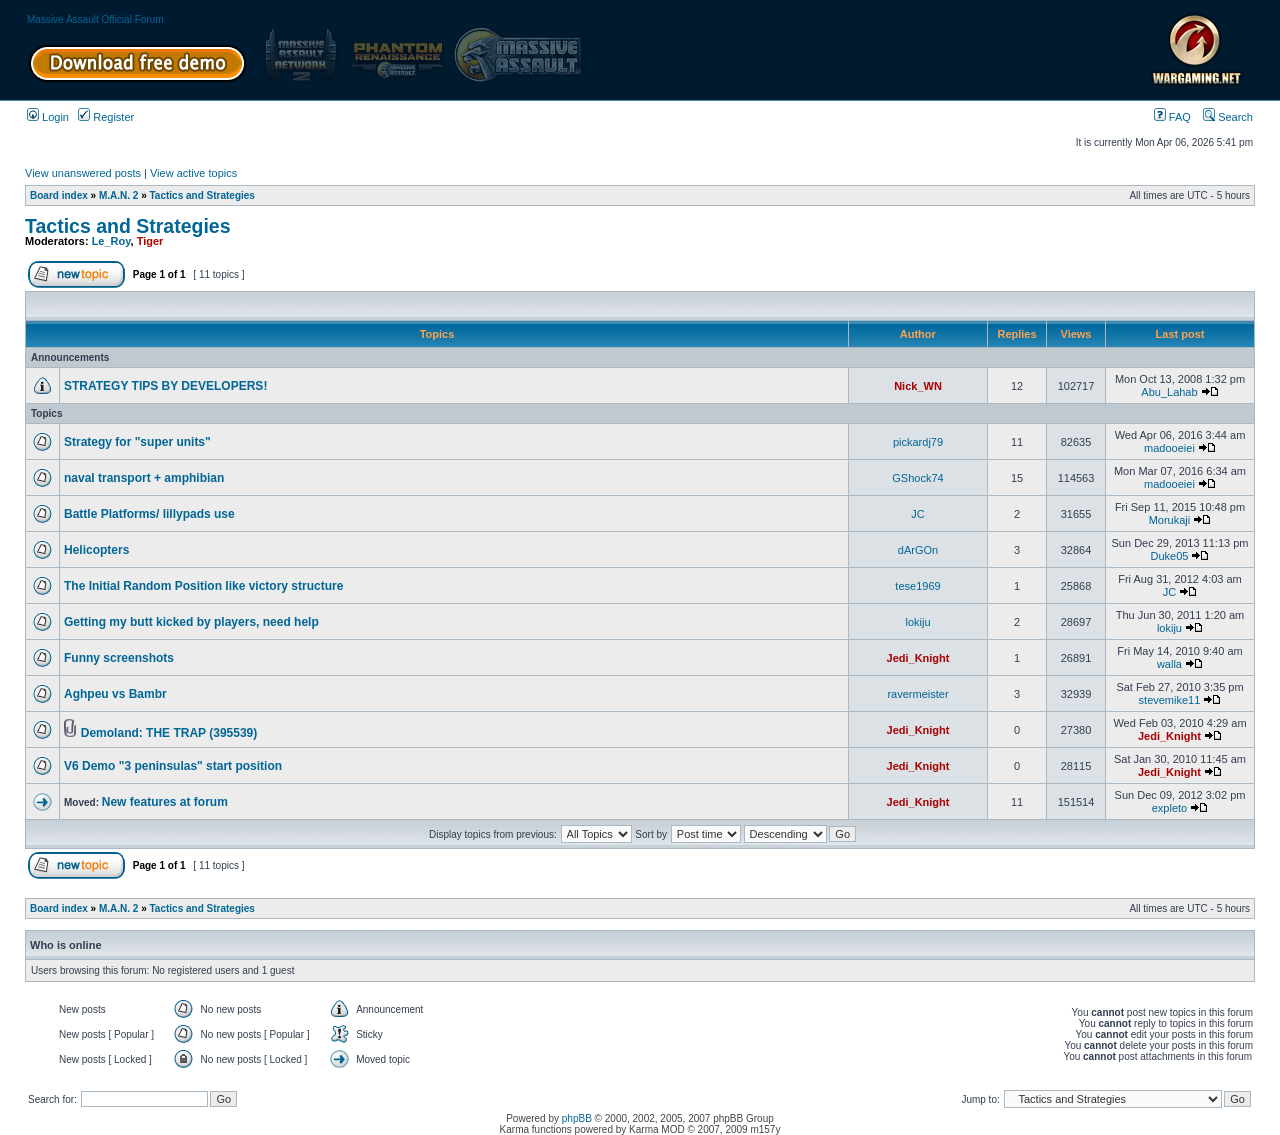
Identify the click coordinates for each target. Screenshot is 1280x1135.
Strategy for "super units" (137, 442)
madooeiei (1169, 448)
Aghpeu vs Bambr (115, 694)
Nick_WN (918, 386)
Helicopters (96, 550)
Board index (59, 195)
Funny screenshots (119, 658)
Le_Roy (111, 241)
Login (48, 117)
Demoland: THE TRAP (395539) (169, 733)
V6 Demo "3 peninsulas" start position (173, 766)
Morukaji (1170, 520)
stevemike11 (1170, 700)
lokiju (917, 622)
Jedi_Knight (918, 658)
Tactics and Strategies (202, 195)
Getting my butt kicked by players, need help (191, 622)
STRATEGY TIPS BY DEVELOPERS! (165, 386)
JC (917, 514)
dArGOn (918, 550)
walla (1169, 664)
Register (106, 117)
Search (1228, 117)
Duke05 (1170, 556)
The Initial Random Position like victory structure (203, 586)
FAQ (1172, 117)
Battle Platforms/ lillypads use (149, 514)
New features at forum (165, 802)
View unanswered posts (83, 173)
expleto (1169, 808)
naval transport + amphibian (144, 478)
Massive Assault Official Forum (95, 19)
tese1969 (917, 586)
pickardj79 (918, 442)
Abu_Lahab (1169, 392)
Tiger (150, 241)
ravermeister (917, 694)
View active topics (193, 173)
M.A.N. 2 (118, 195)
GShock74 (917, 478)
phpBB (577, 1118)
